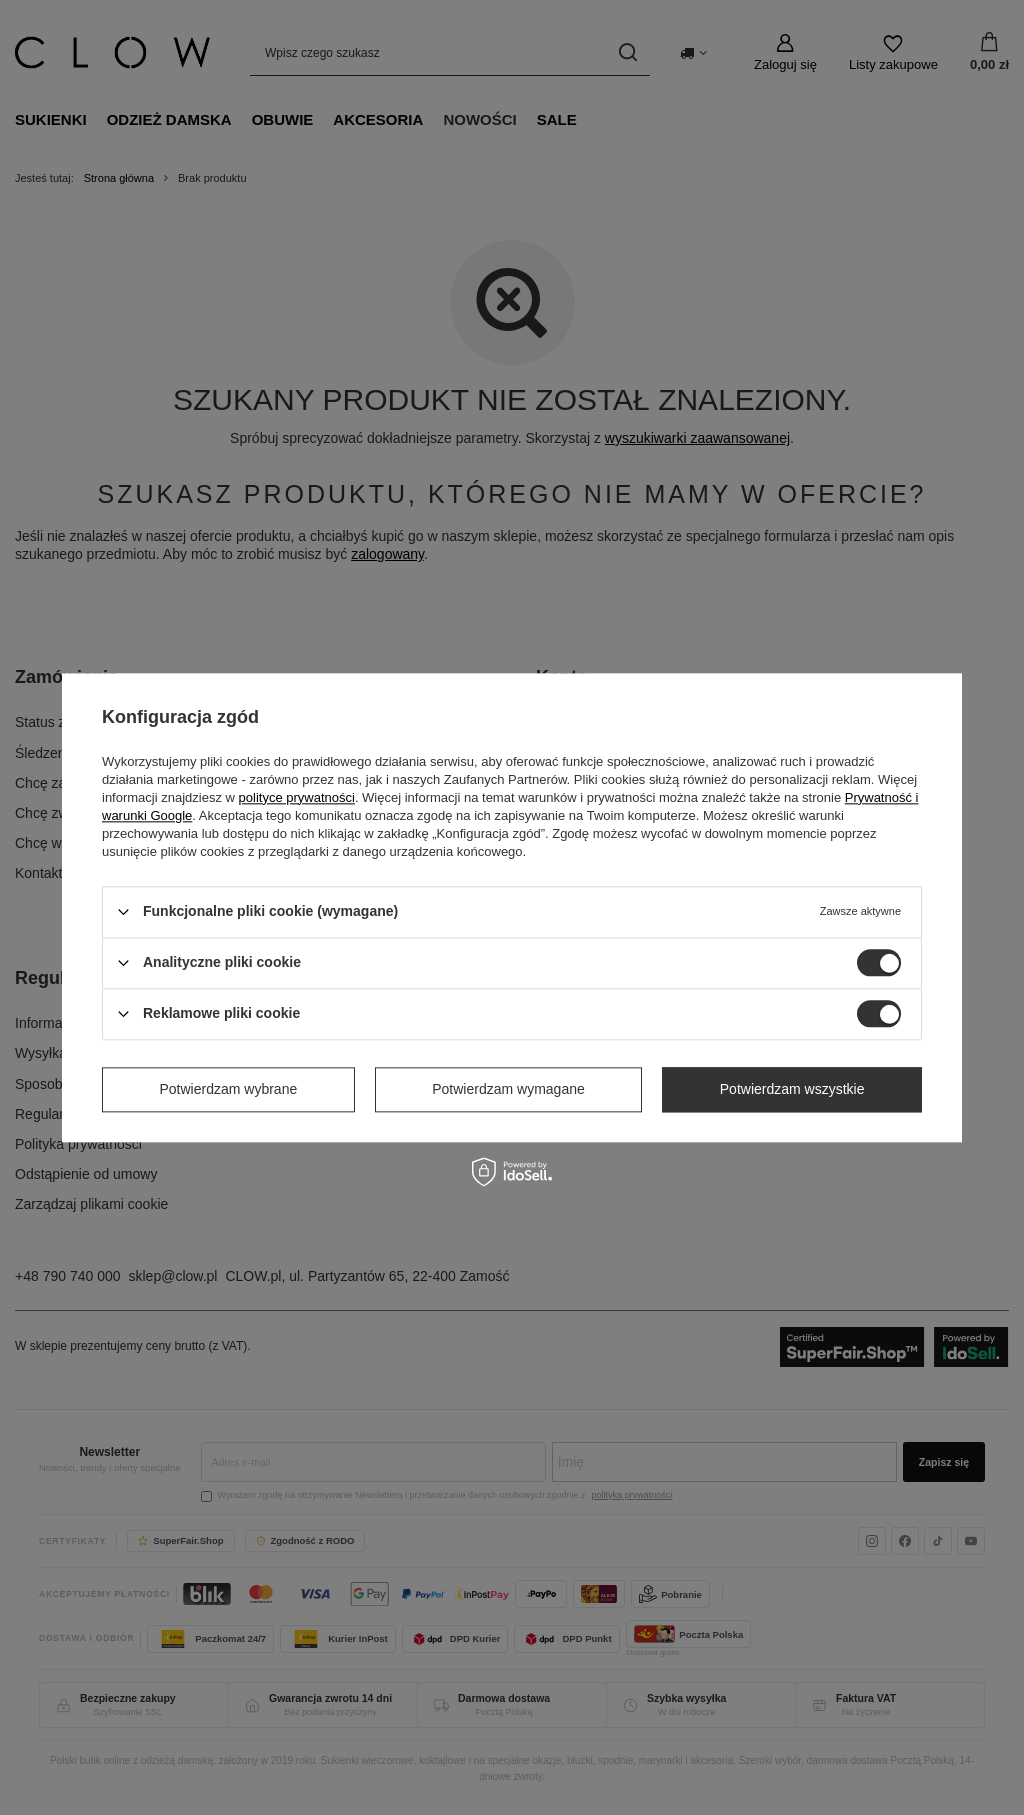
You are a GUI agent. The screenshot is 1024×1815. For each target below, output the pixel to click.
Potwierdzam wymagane (508, 1089)
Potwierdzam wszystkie (792, 1089)
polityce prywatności (297, 797)
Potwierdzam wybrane (229, 1089)
